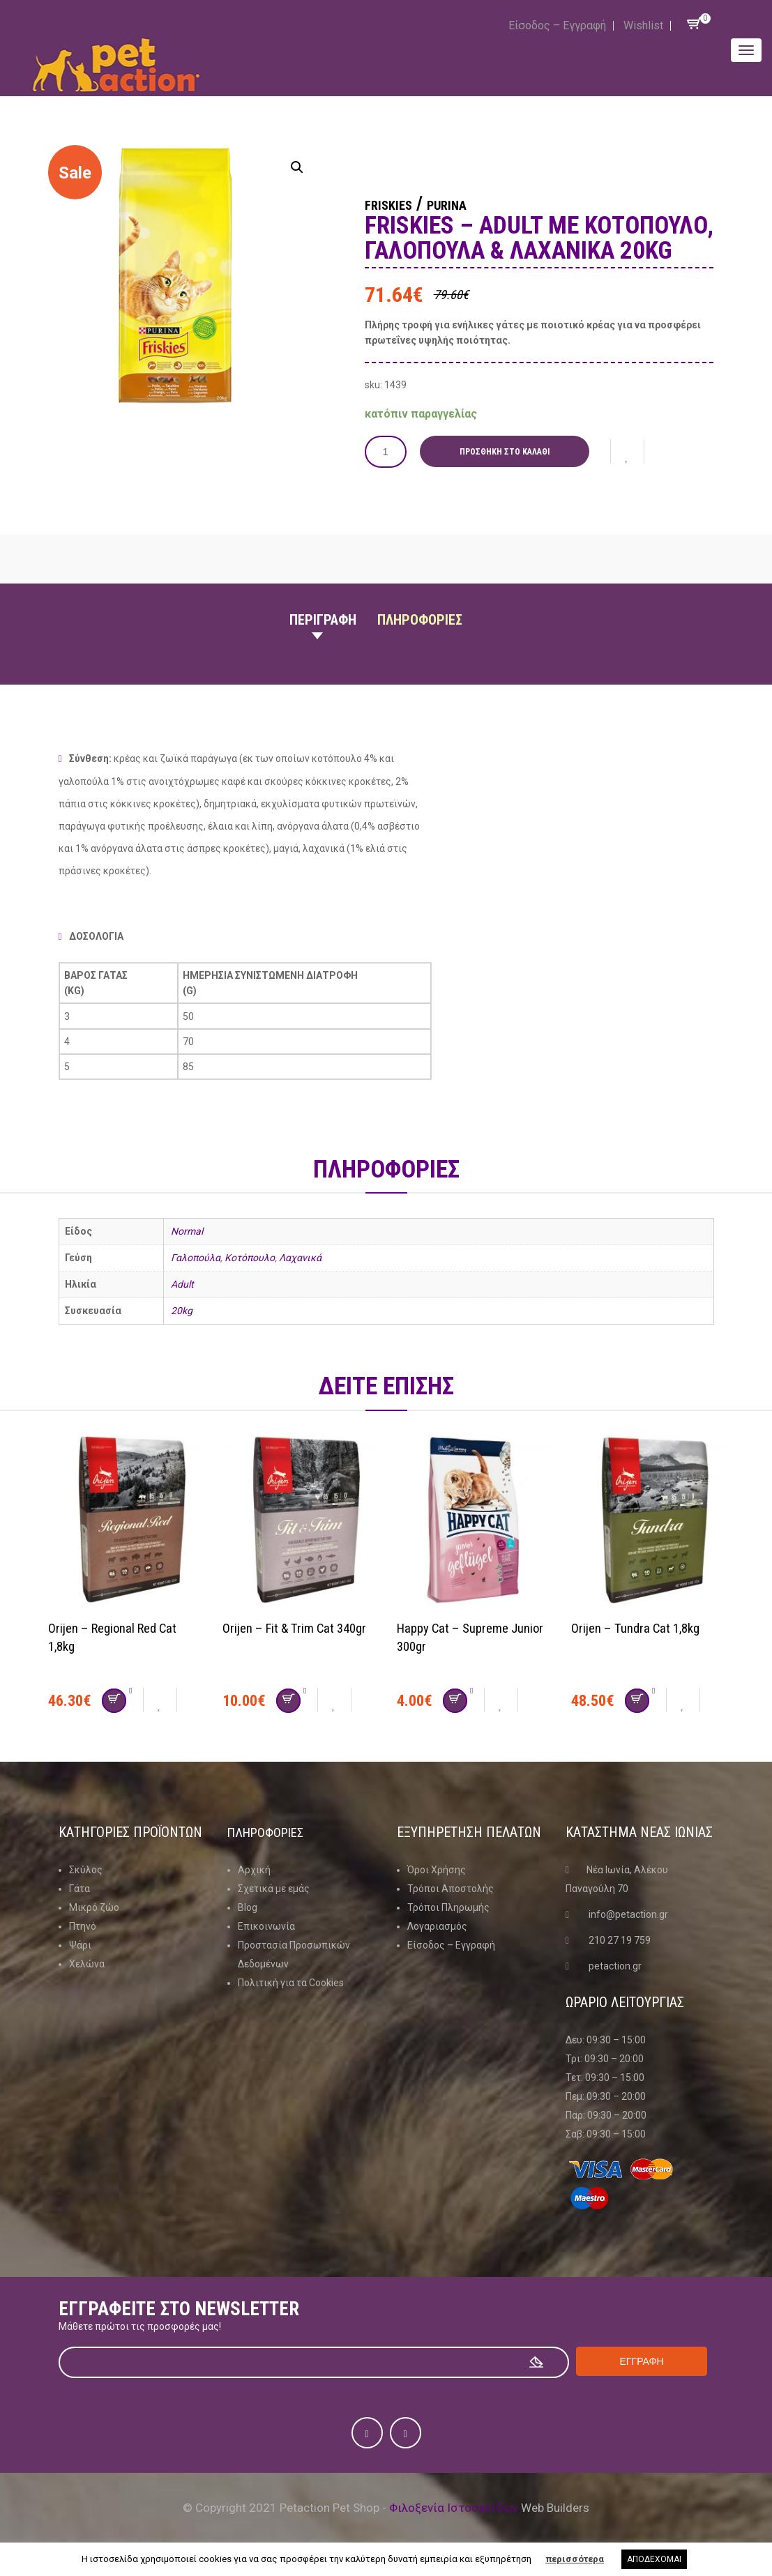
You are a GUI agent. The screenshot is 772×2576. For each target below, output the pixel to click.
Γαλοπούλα (195, 1257)
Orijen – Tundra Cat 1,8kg (640, 1627)
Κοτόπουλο (250, 1257)
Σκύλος (86, 1869)
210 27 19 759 (620, 1939)
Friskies (400, 203)
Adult (182, 1284)
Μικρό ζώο (94, 1906)
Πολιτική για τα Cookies (291, 1982)
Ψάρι (80, 1944)
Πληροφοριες (419, 619)
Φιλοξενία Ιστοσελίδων (453, 2507)
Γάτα (79, 1887)
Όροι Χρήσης (436, 1869)
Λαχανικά (300, 1257)
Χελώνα (87, 1963)
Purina (480, 203)
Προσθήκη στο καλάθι (509, 451)
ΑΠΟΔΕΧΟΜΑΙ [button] (654, 2559)
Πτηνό (82, 1925)
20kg (181, 1310)
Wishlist (643, 25)
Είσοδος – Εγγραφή (557, 25)
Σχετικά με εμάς (274, 1887)
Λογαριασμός (437, 1925)
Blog (247, 1906)
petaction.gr (615, 1965)
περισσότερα (574, 2559)
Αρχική (254, 1869)
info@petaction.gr (628, 1913)
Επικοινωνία (266, 1925)
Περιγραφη (322, 619)
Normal (187, 1231)
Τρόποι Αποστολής (450, 1887)
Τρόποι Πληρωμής (448, 1906)
